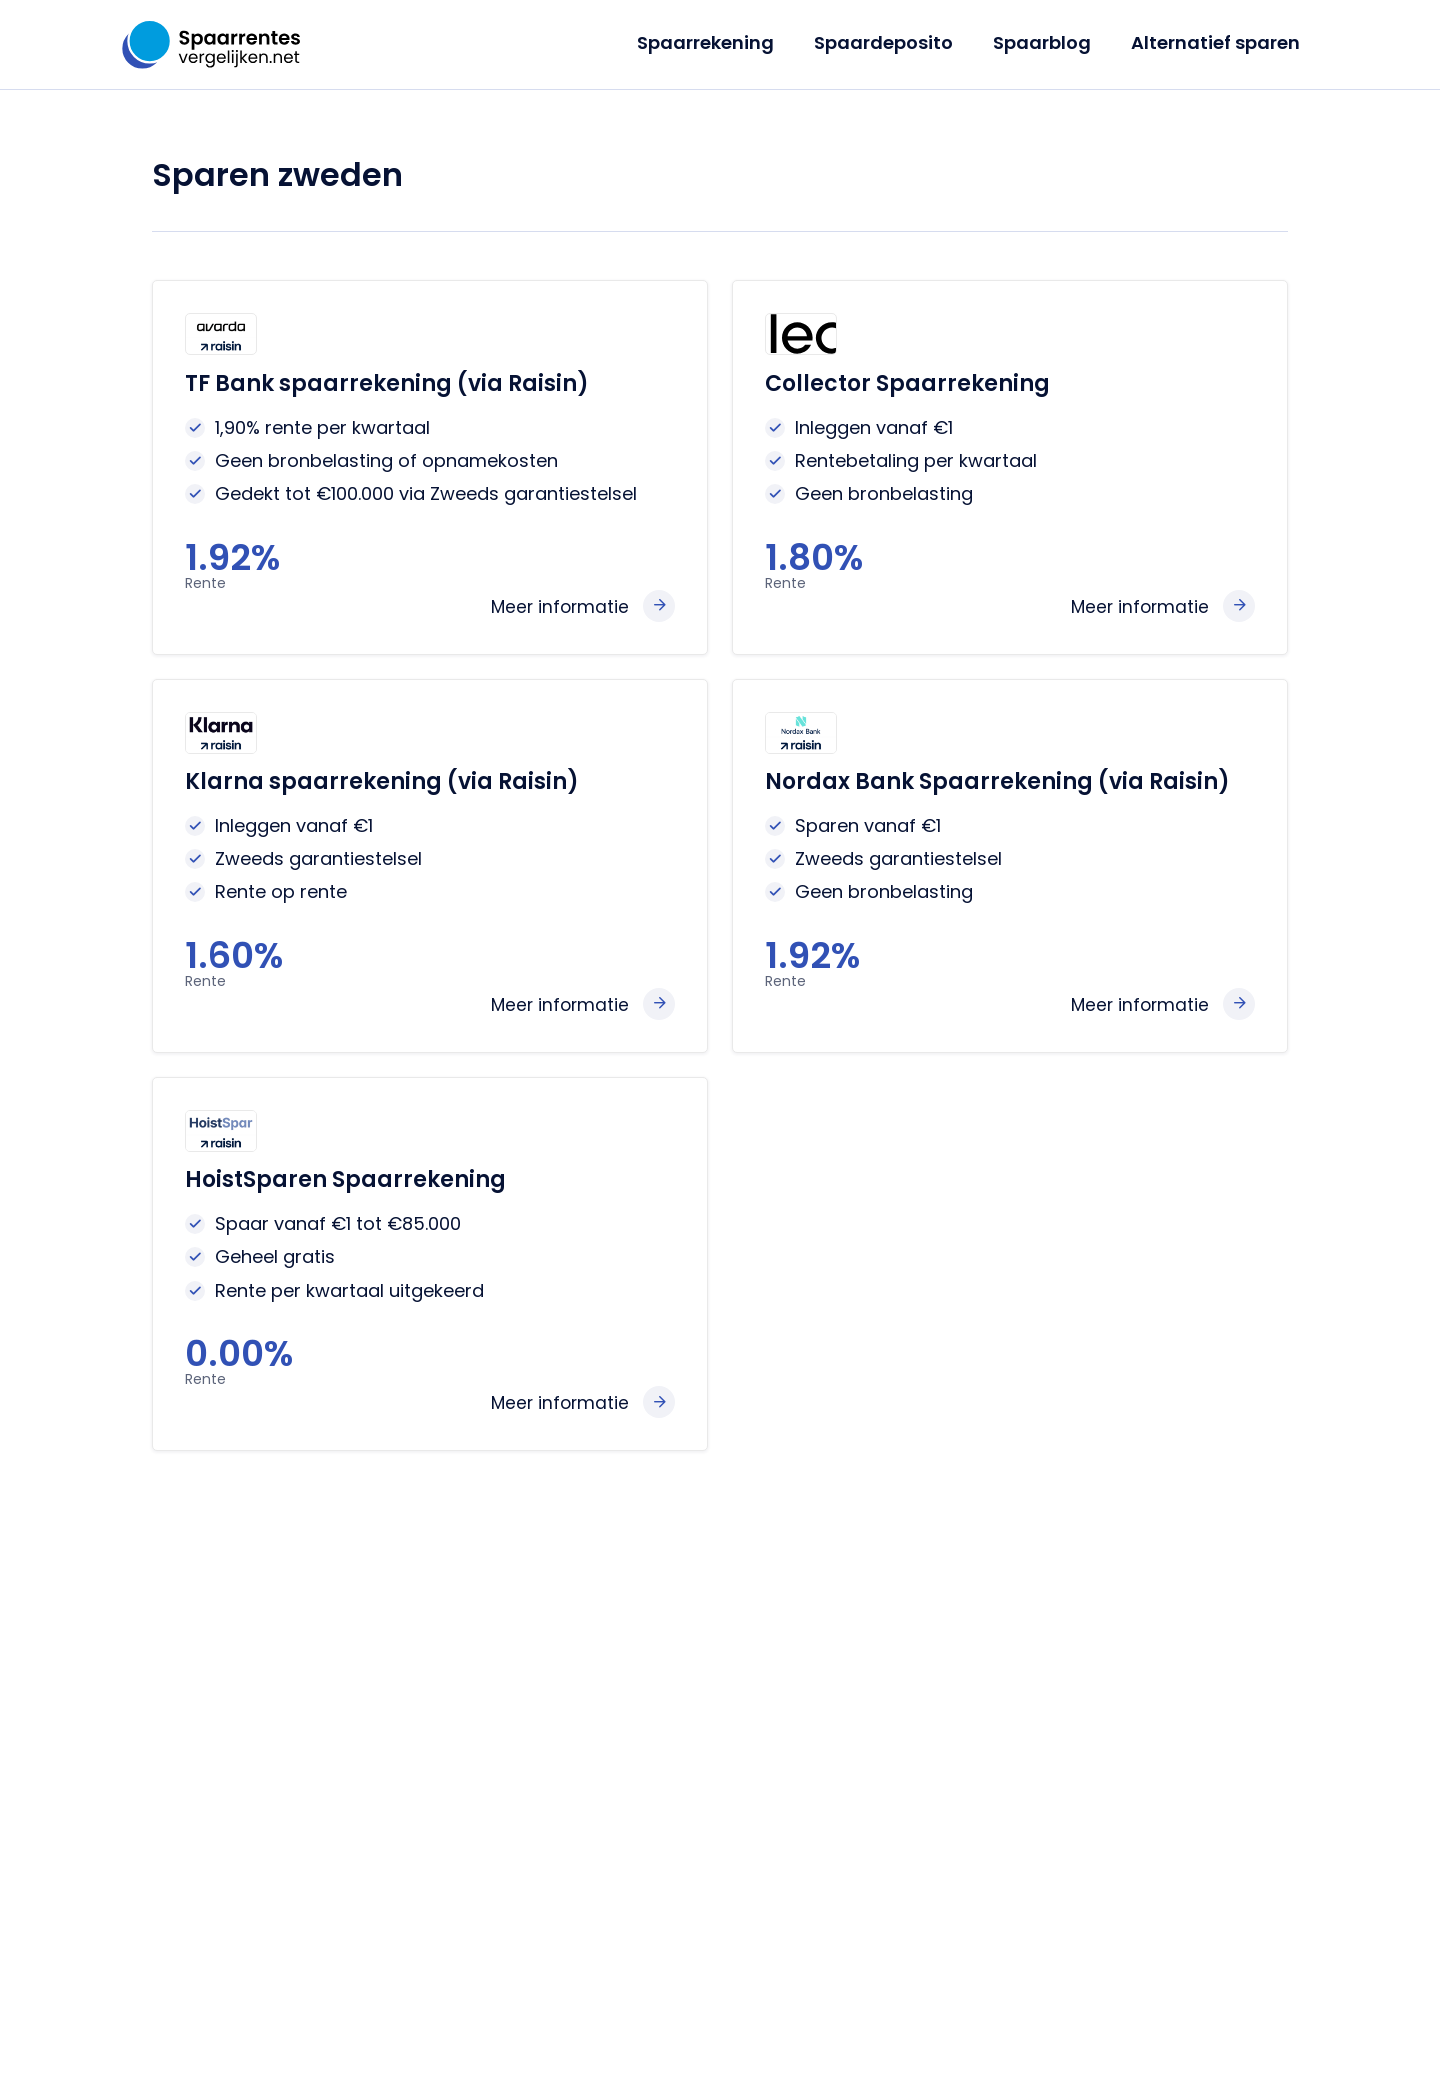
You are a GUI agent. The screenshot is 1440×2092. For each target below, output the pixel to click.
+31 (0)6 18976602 (1074, 1741)
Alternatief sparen (1217, 42)
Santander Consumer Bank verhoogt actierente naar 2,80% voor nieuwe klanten (731, 1661)
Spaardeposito (893, 42)
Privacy (674, 2041)
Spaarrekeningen (449, 1640)
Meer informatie (558, 606)
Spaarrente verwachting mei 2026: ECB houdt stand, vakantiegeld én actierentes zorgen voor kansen (717, 1750)
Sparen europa (440, 1740)
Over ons (599, 2041)
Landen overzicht (448, 1839)
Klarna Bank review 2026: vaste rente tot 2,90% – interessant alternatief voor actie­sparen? (727, 1839)
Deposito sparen (447, 1673)
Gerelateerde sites (902, 2041)
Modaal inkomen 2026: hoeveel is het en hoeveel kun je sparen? (732, 1904)
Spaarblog (1048, 42)
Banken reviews (442, 1806)
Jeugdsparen (432, 1706)
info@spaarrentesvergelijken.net (1138, 1790)
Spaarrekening (719, 42)
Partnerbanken (768, 2041)
